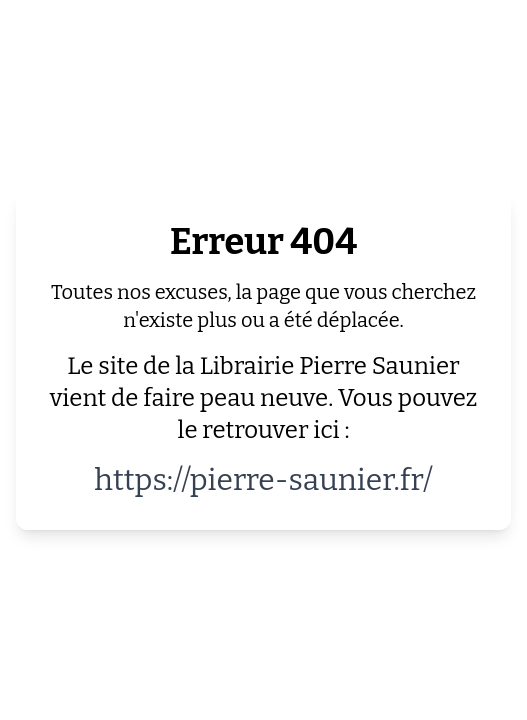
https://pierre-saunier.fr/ (263, 480)
